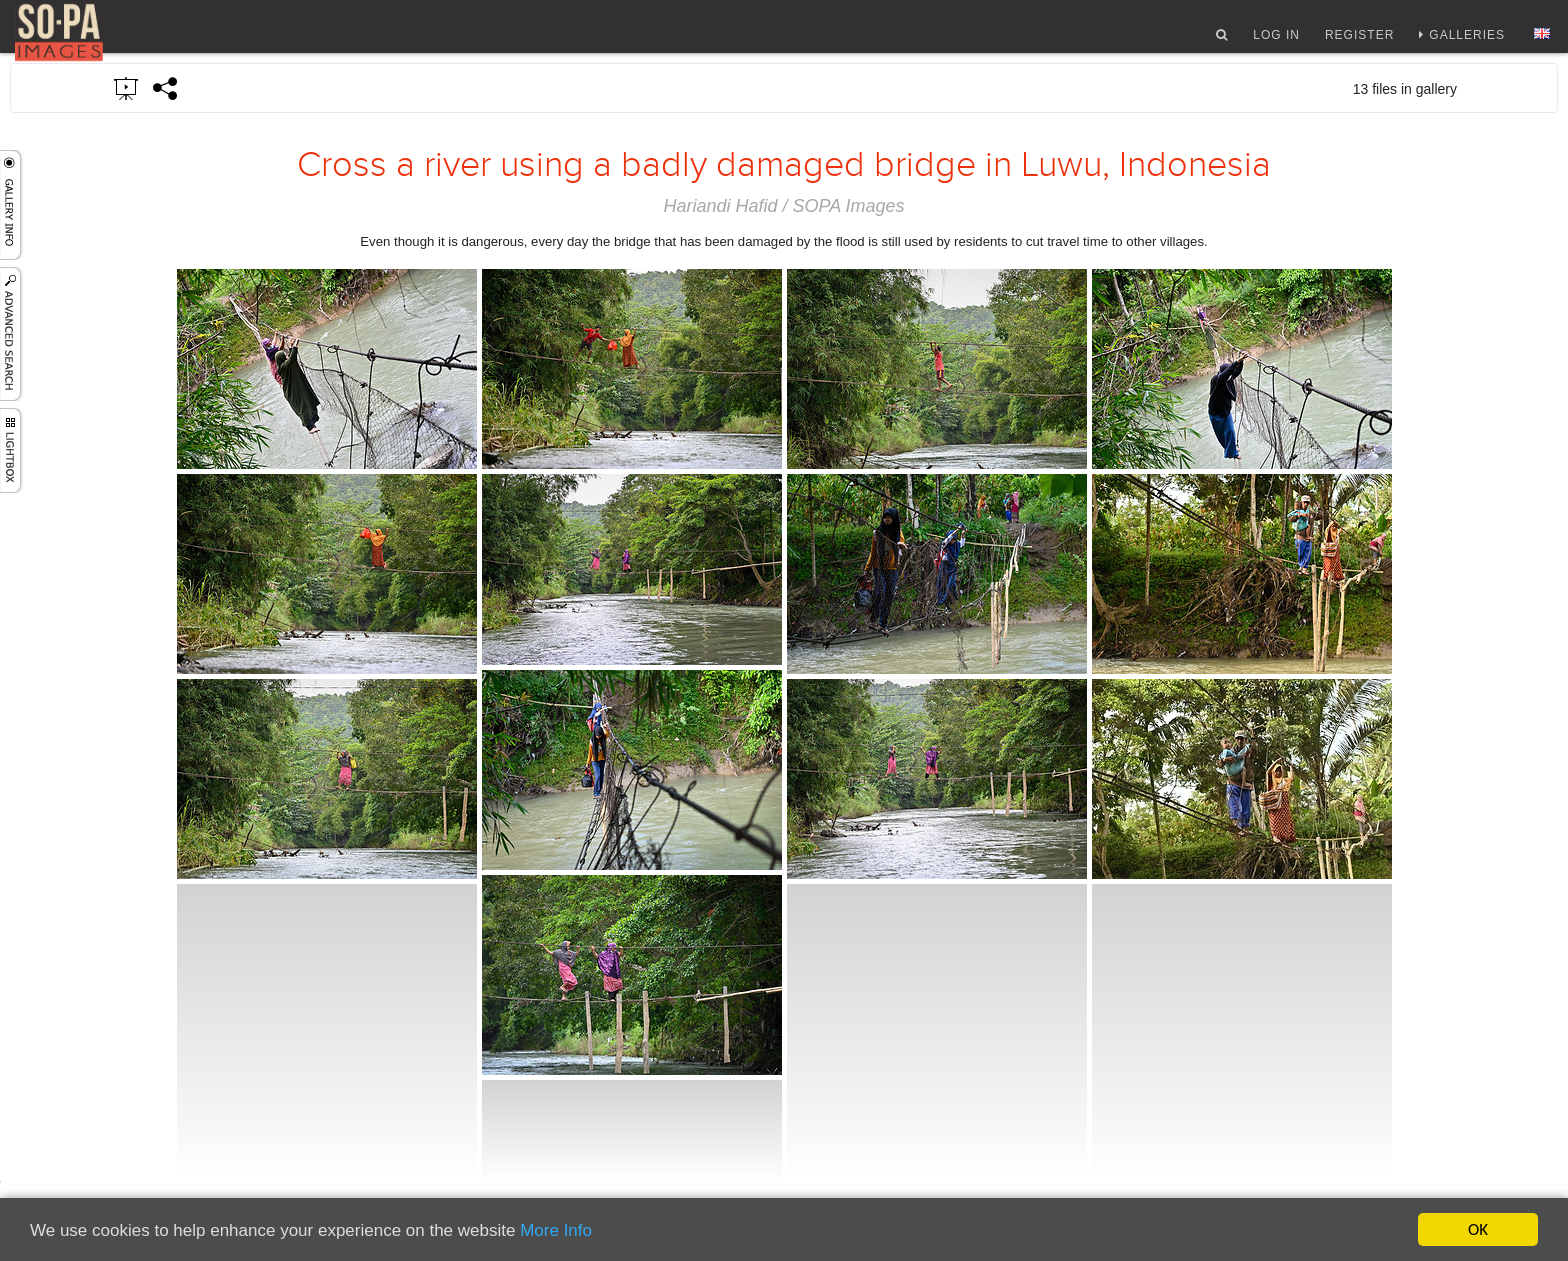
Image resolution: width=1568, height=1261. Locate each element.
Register (1359, 43)
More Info (556, 1230)
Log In (1276, 43)
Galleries (1467, 43)
